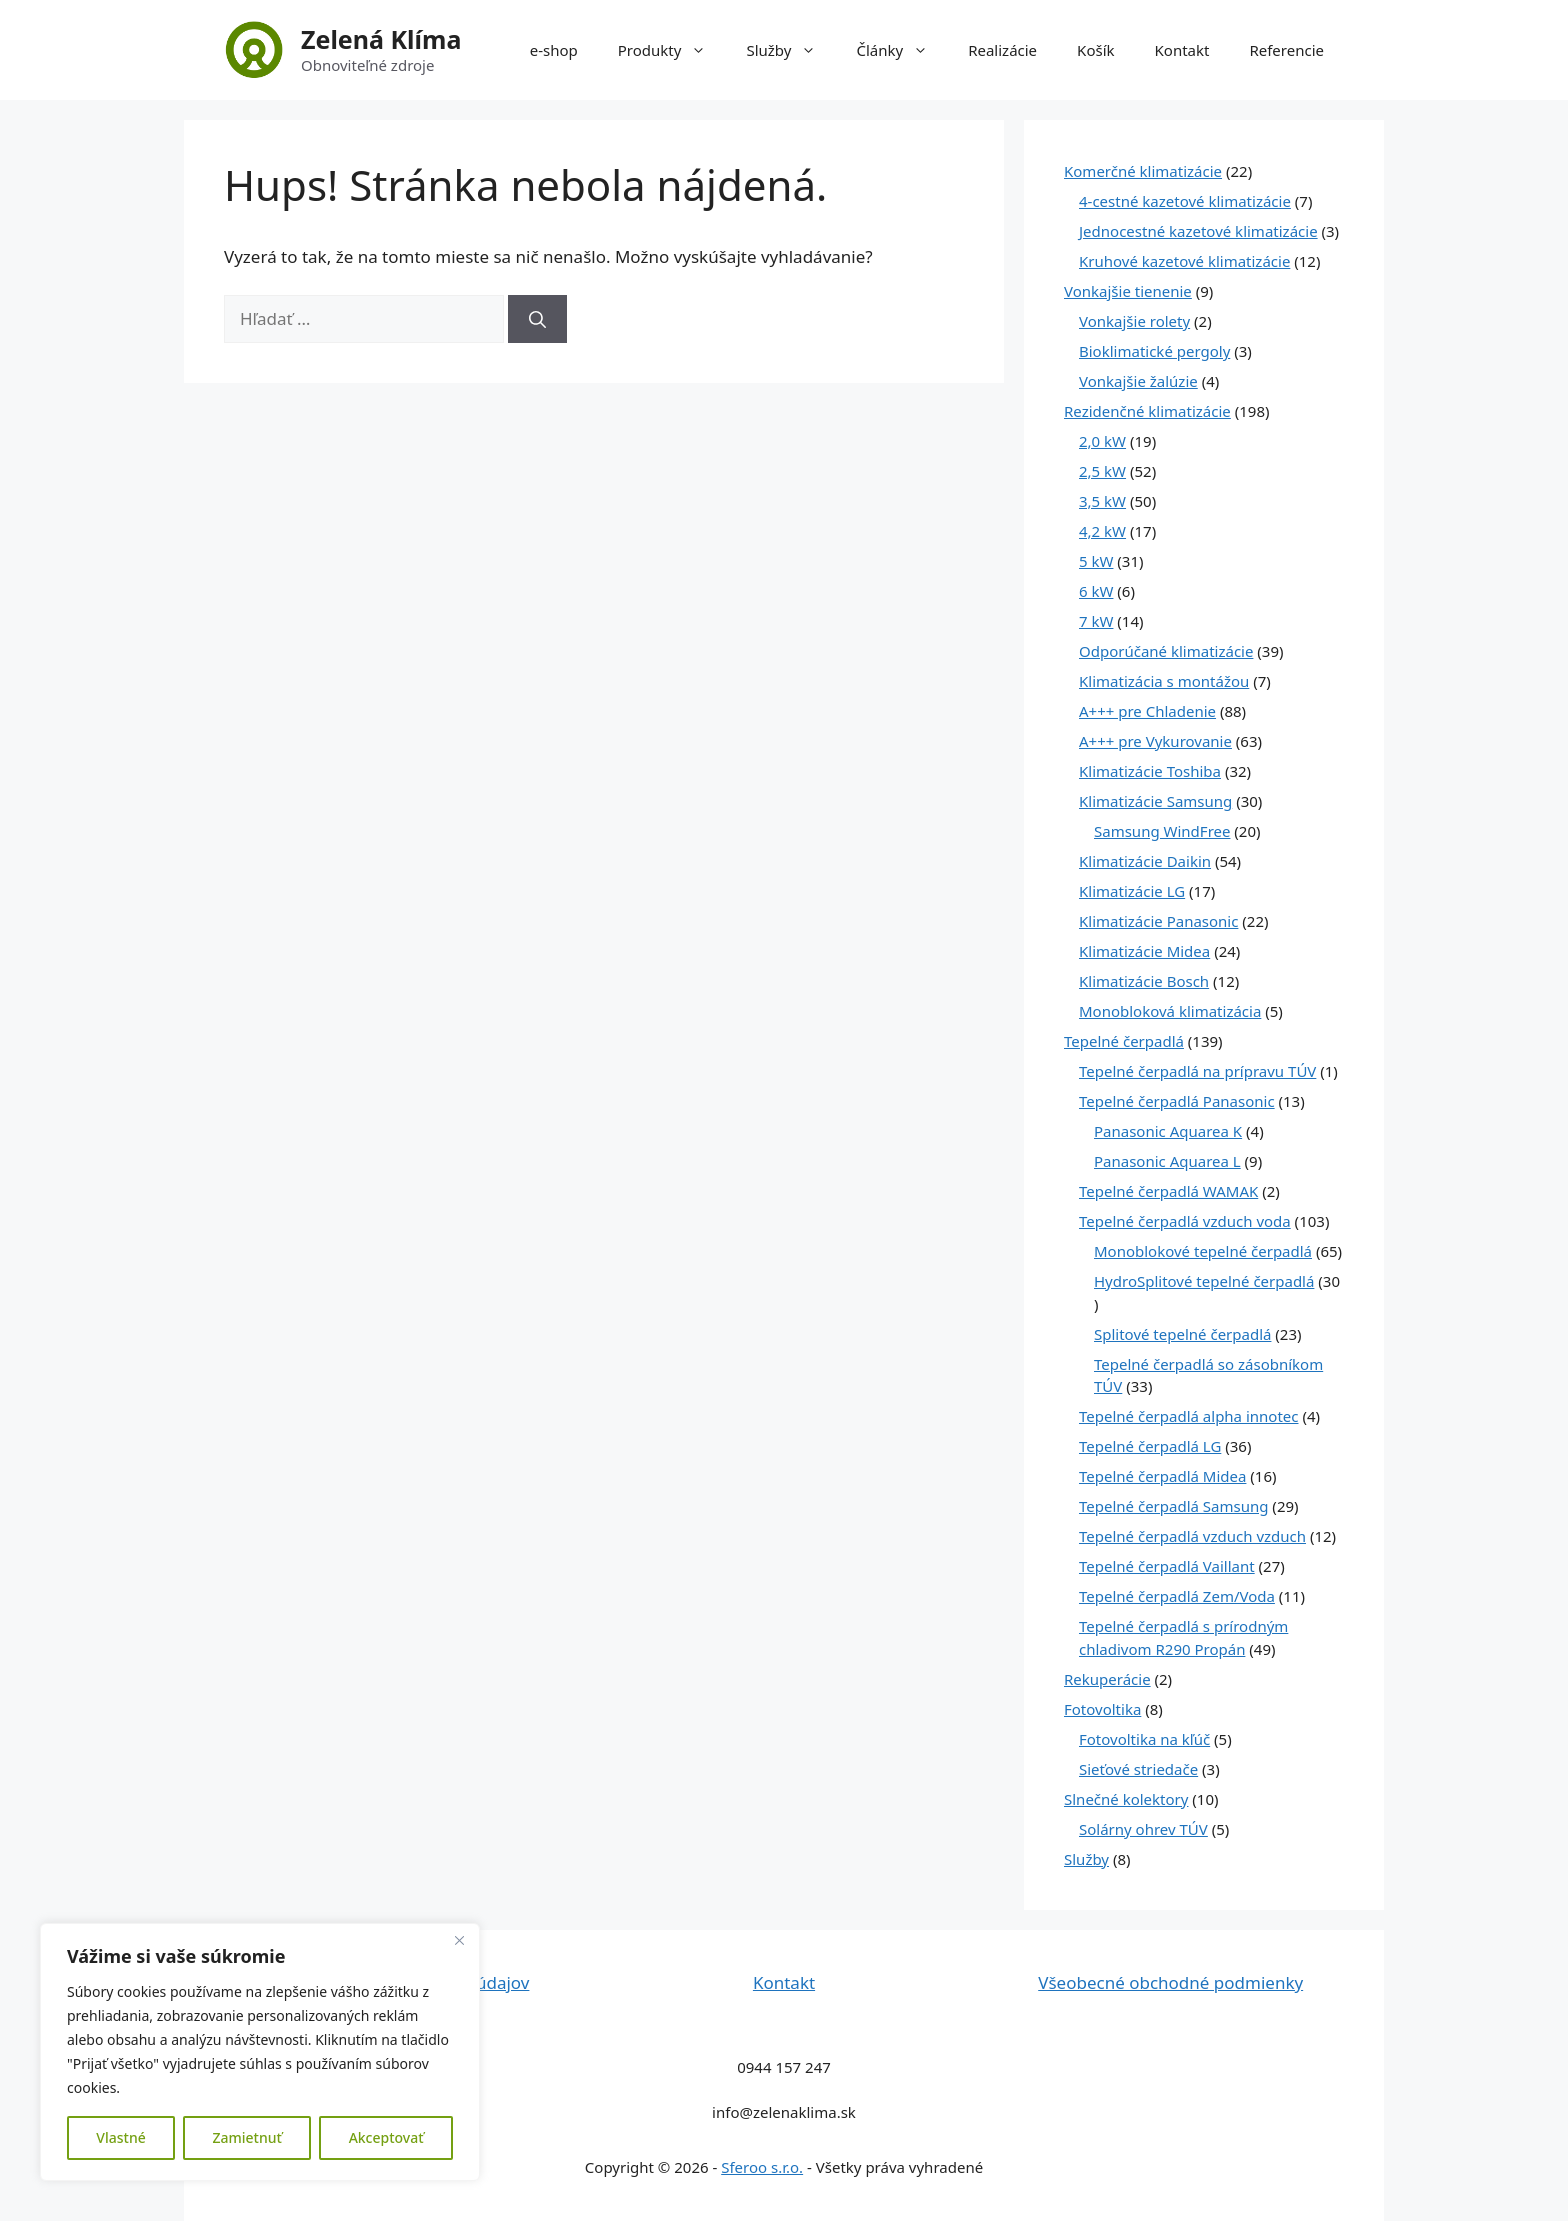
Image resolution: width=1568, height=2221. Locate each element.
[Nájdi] (537, 319)
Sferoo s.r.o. (762, 2167)
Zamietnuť (246, 2137)
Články (902, 50)
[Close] (459, 1940)
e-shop (554, 50)
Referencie (1286, 50)
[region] (260, 2052)
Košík (1095, 50)
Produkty (672, 50)
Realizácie (1002, 50)
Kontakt (1182, 50)
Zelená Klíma (381, 39)
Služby (791, 50)
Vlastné (120, 2137)
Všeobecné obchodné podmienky (1170, 1982)
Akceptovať (386, 2137)
